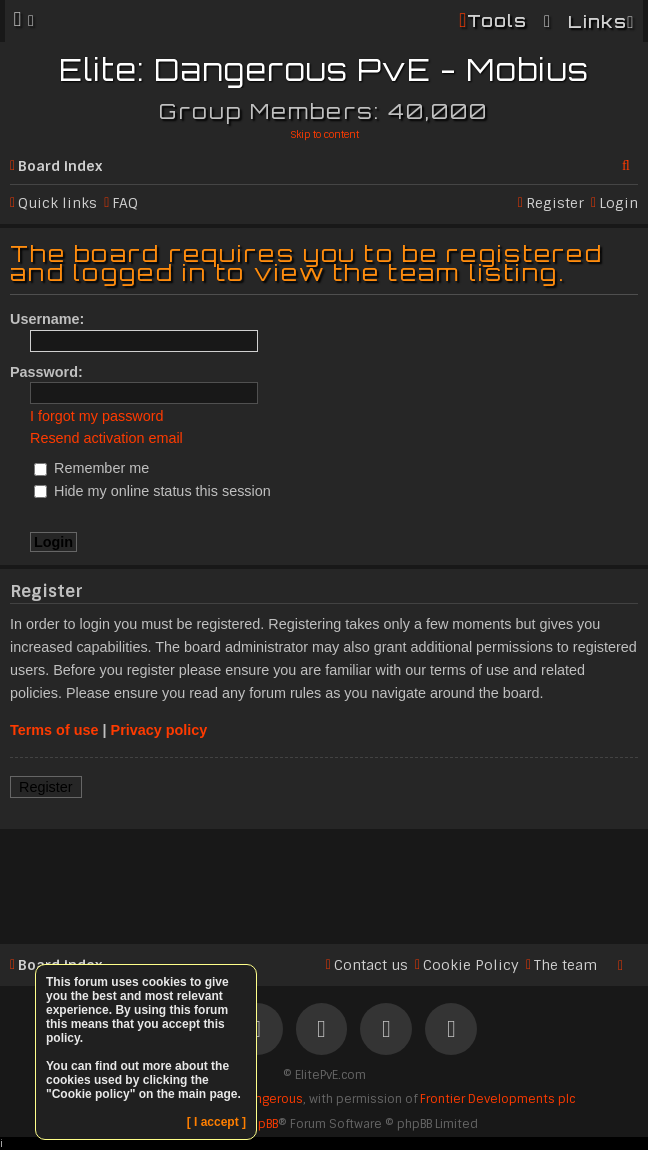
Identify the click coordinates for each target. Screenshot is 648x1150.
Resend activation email (106, 438)
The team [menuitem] (565, 965)
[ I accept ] (216, 1122)
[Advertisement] (324, 883)
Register (46, 787)
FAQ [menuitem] (125, 203)
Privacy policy (159, 730)
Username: (47, 319)
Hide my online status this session (152, 491)
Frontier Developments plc (497, 1099)
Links (597, 21)
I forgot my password (97, 416)
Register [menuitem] (555, 203)
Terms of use (54, 730)
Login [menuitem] (618, 203)
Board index (60, 166)
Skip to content (324, 134)
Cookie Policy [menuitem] (471, 965)
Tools (497, 20)
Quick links (57, 203)
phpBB (260, 1124)
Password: (46, 372)
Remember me (91, 468)
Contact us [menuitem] (371, 965)
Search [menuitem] (630, 162)
